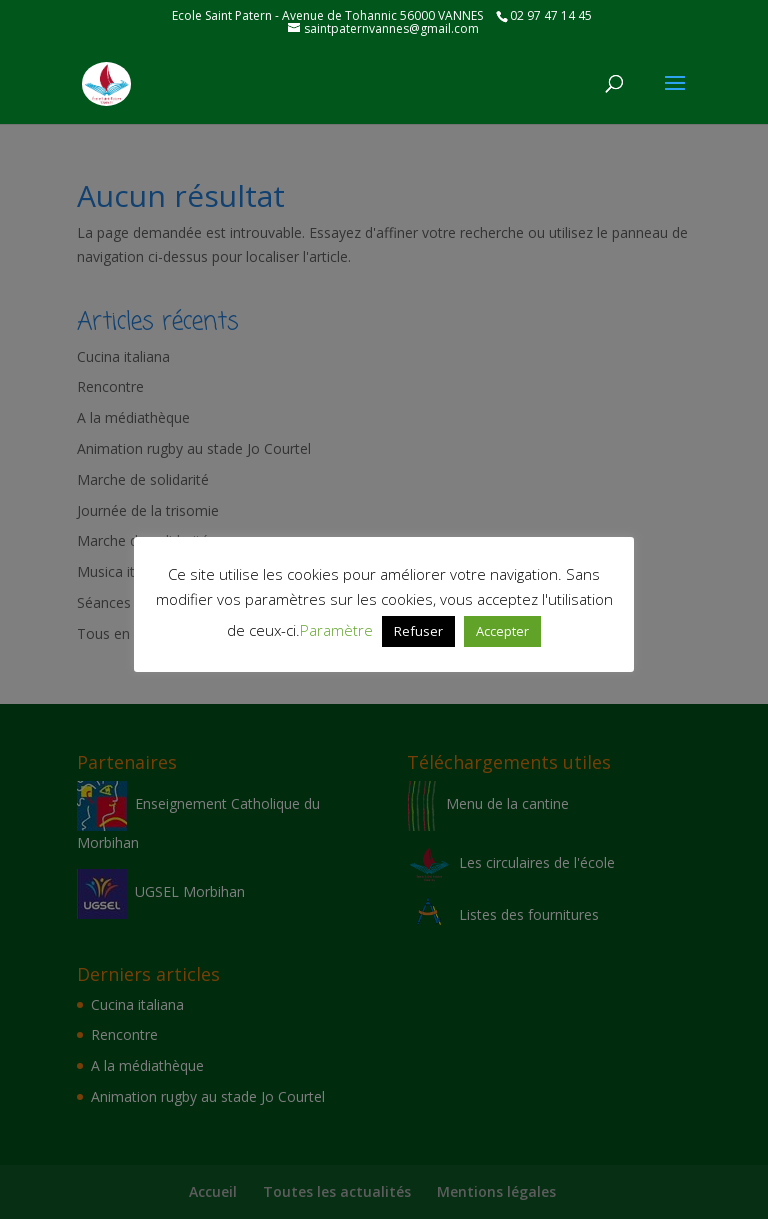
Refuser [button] (418, 631)
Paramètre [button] (336, 630)
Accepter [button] (502, 631)
